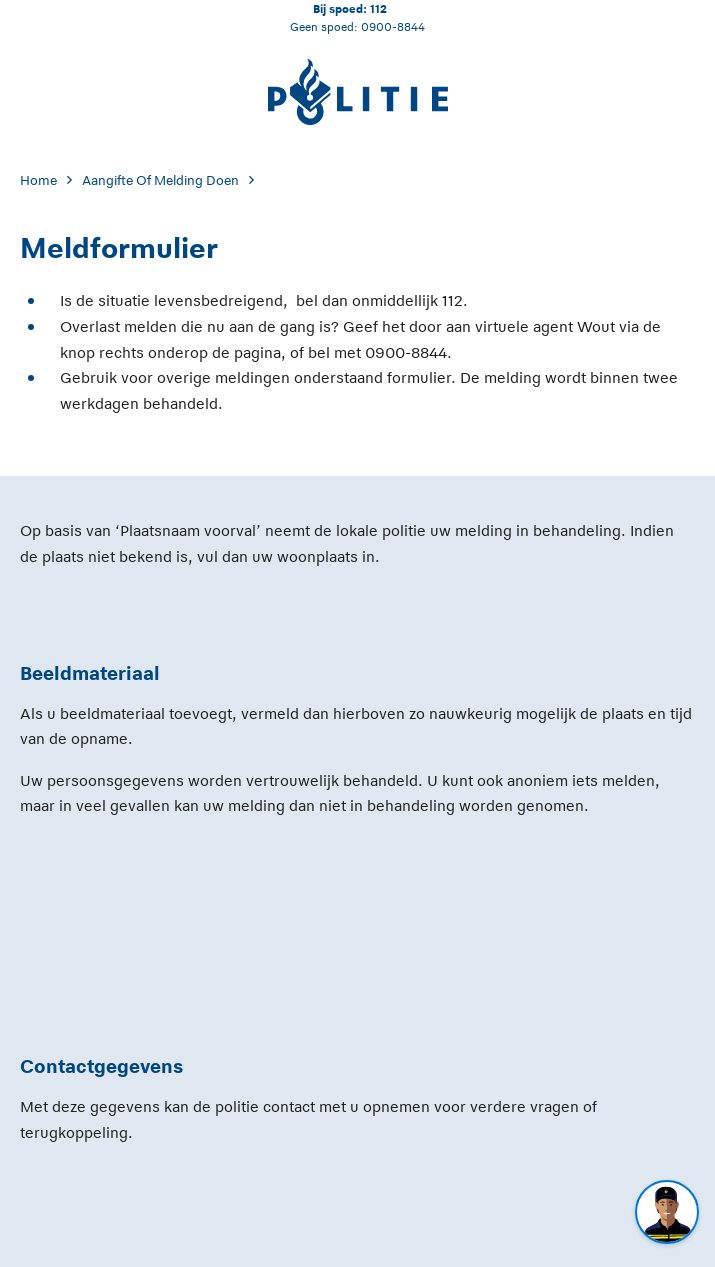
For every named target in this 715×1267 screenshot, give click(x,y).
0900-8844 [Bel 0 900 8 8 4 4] (393, 26)
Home (38, 180)
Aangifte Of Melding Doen (160, 180)
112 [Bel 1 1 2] (378, 8)
